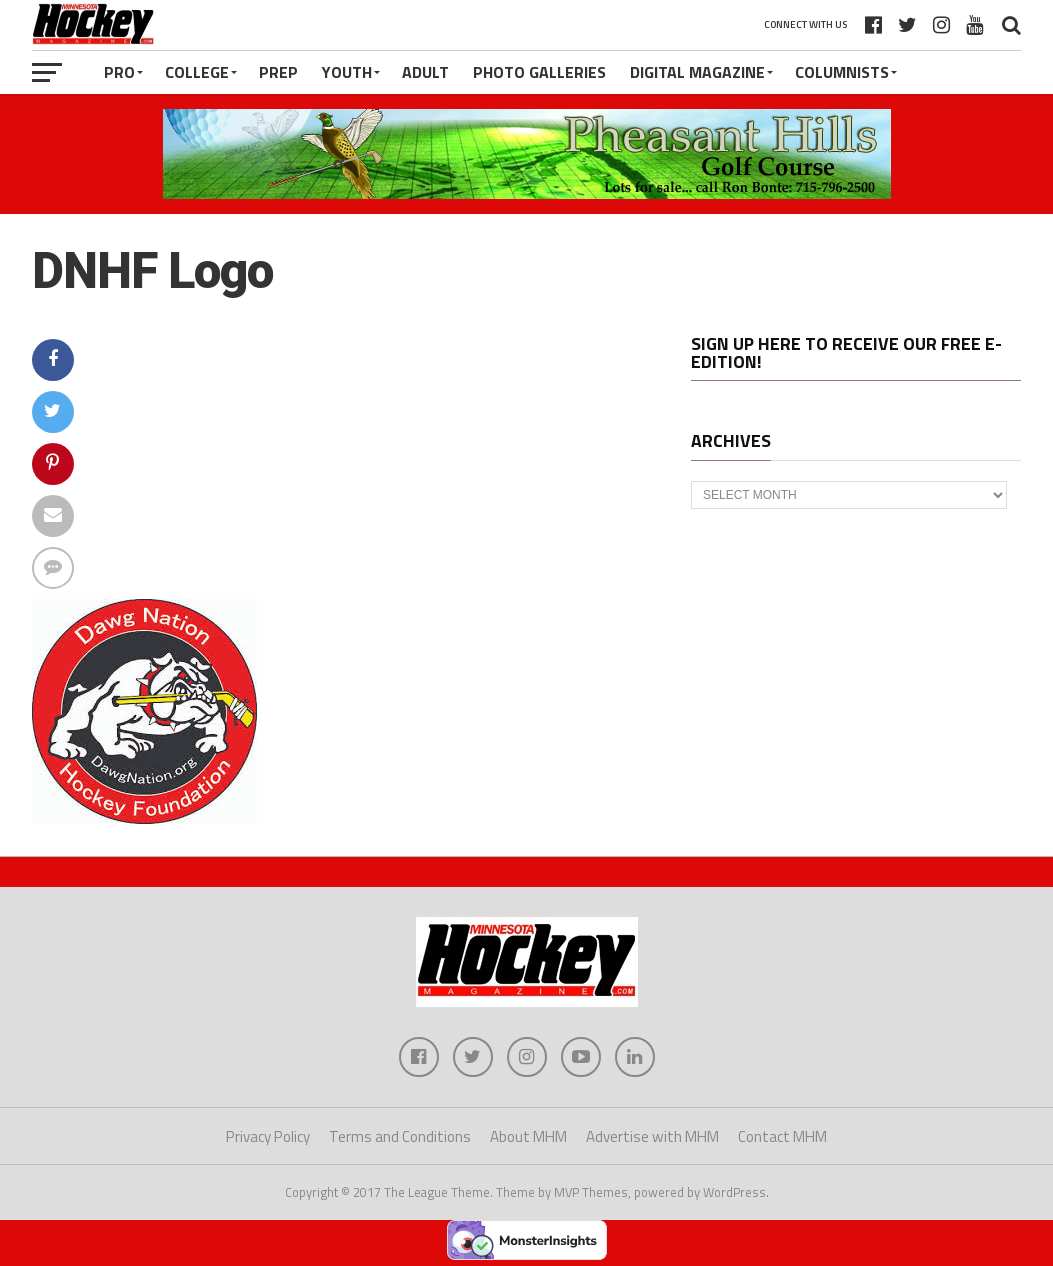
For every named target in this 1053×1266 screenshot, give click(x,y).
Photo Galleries (539, 72)
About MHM (528, 1136)
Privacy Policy (268, 1136)
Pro (119, 72)
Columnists (842, 72)
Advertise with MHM (652, 1136)
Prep (278, 72)
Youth (347, 72)
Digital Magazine (697, 72)
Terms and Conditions (400, 1136)
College (197, 72)
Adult (425, 72)
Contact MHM (782, 1136)
